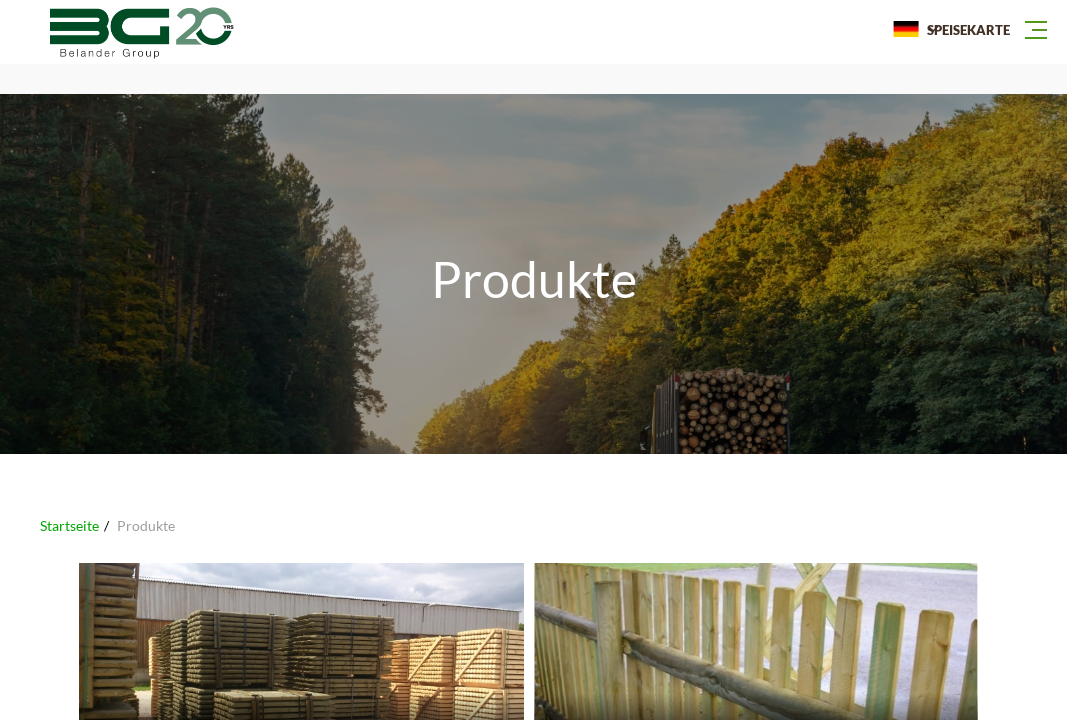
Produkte (146, 525)
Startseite (69, 525)
